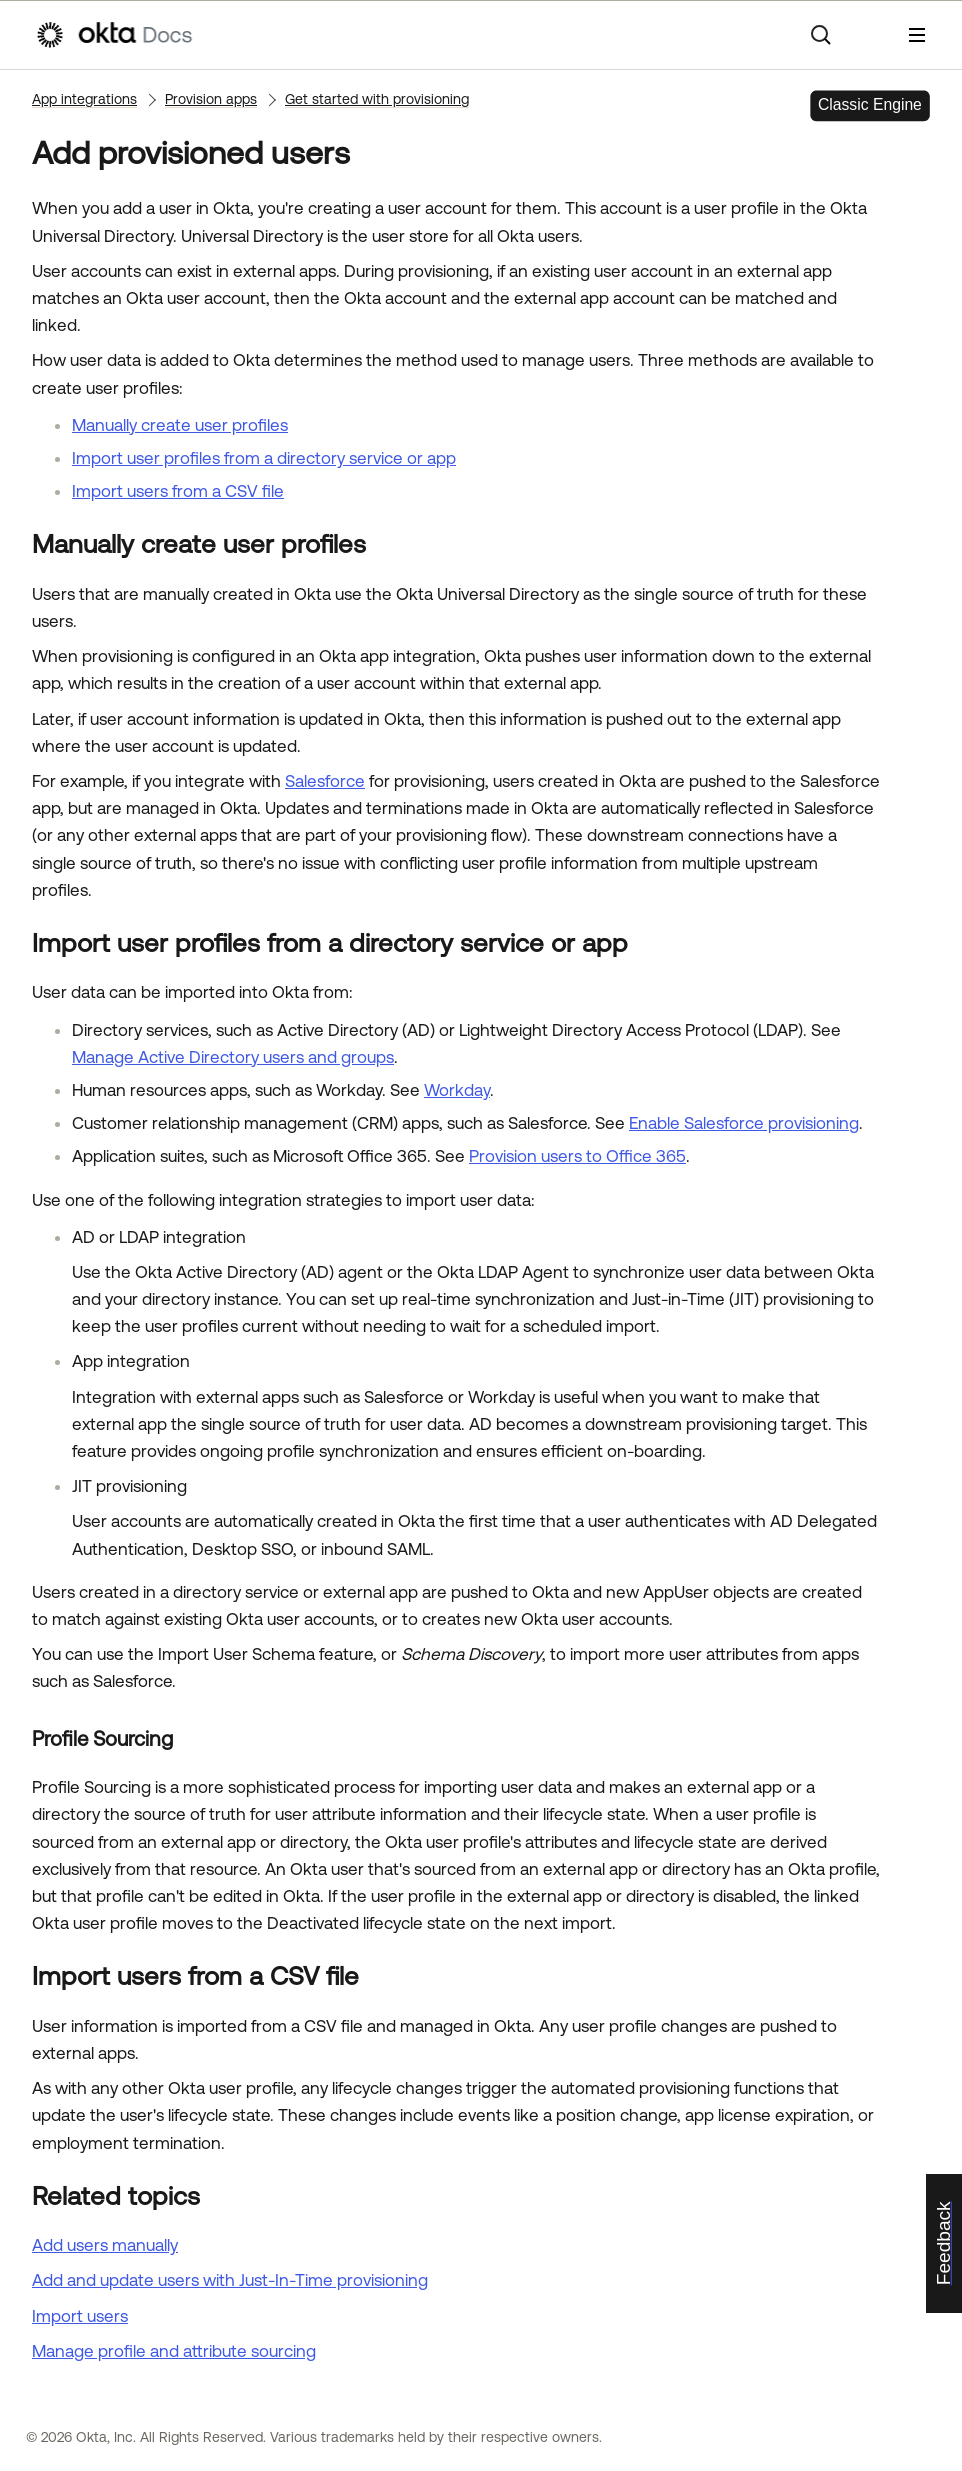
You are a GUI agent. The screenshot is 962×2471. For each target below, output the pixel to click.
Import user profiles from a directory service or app (264, 458)
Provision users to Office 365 (577, 1156)
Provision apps (211, 99)
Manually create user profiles (180, 425)
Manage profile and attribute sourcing (174, 2351)
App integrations (84, 99)
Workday (457, 1090)
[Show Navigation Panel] (917, 35)
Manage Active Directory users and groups (233, 1057)
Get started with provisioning (377, 99)
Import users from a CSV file (178, 491)
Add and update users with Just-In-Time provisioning (230, 2280)
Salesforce (325, 781)
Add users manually (105, 2245)
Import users (80, 2316)
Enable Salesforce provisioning (744, 1123)
